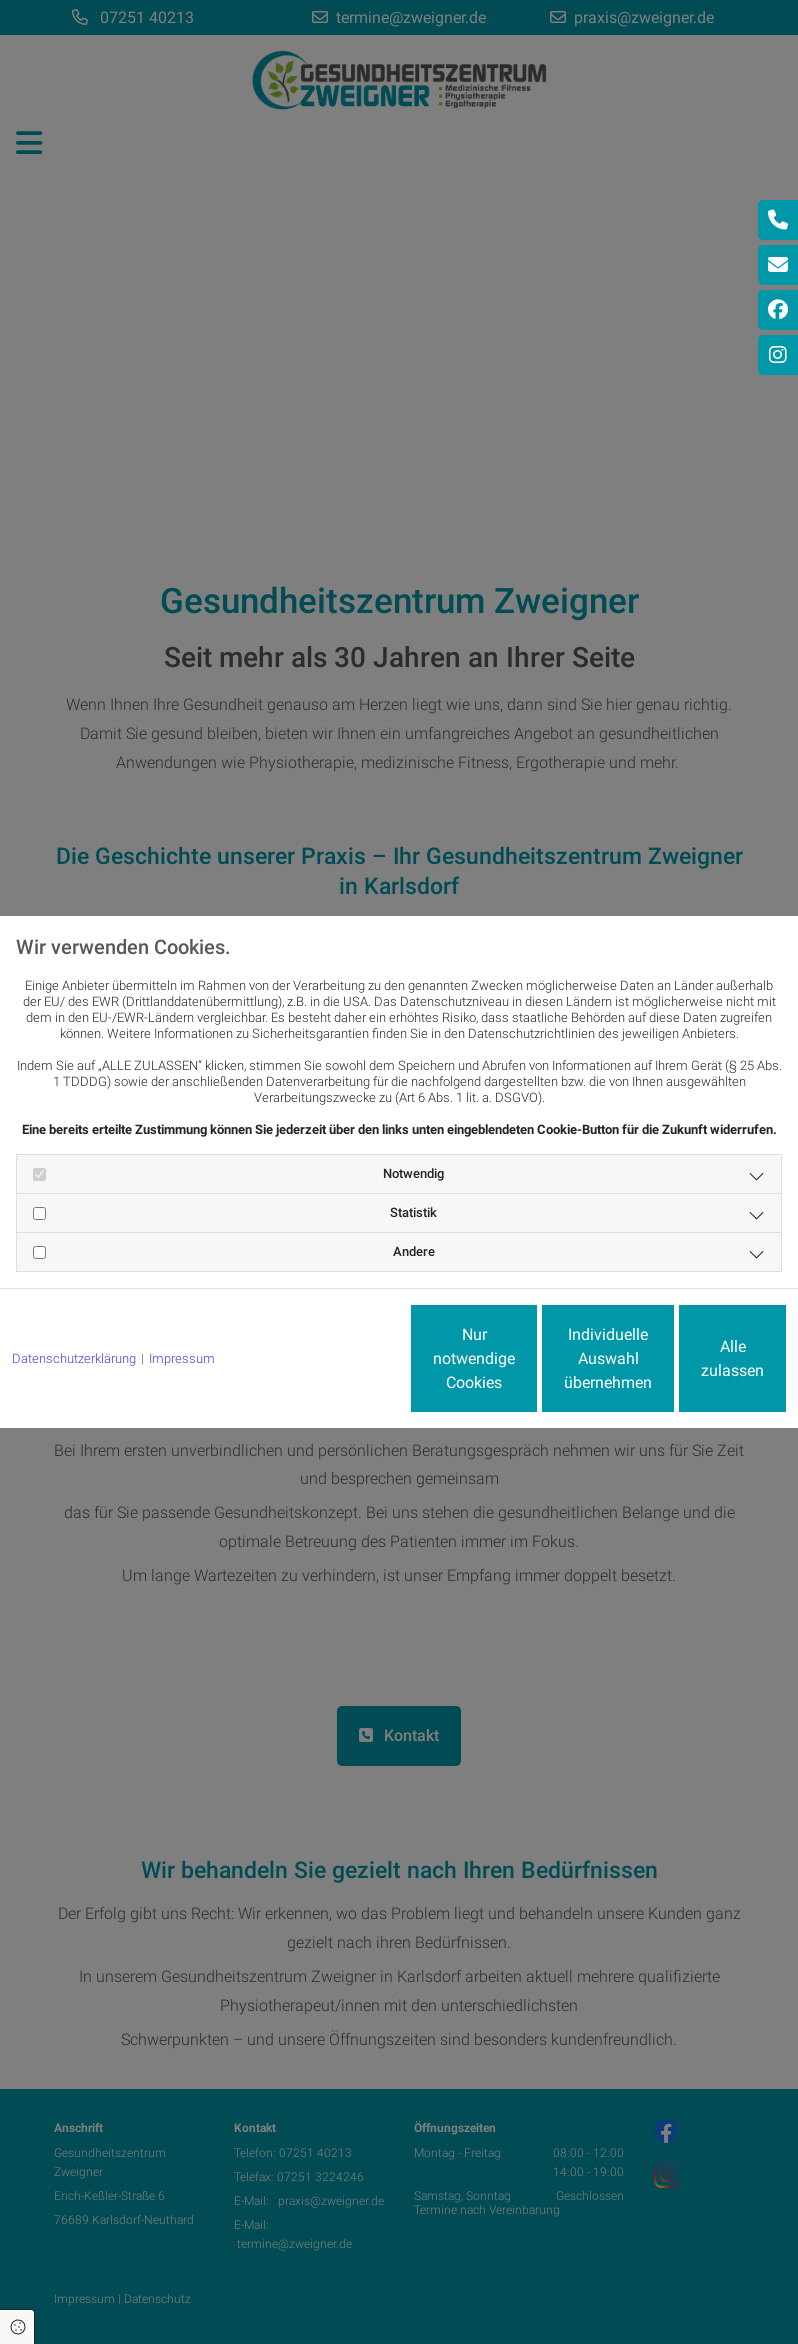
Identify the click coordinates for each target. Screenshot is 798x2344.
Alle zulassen (693, 1366)
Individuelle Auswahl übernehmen (504, 1366)
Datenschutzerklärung (74, 1304)
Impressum (182, 1304)
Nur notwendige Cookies (313, 1366)
